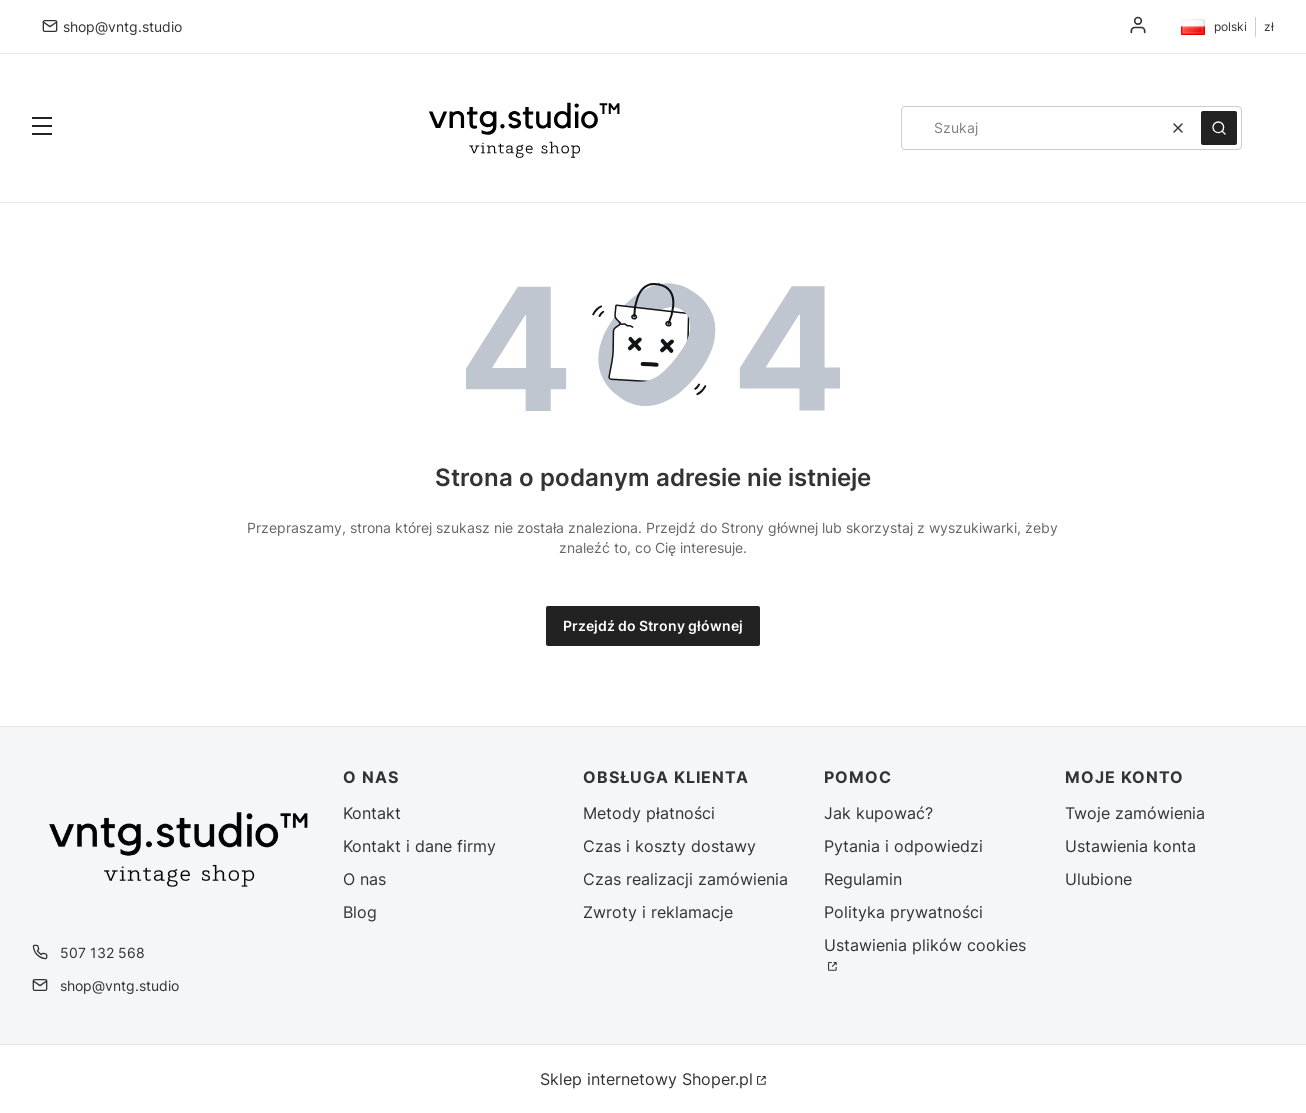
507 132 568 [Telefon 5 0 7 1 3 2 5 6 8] (102, 952)
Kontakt (372, 813)
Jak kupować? (878, 813)
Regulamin (863, 879)
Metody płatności (649, 813)
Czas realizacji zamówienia (685, 879)
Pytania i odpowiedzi (903, 846)
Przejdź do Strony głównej (653, 625)
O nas (364, 879)
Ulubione (1098, 879)
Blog (360, 912)
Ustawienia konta (1130, 846)
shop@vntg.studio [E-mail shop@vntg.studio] (122, 26)
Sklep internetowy (646, 1079)
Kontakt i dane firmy (419, 846)
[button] (42, 128)
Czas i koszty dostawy (669, 846)
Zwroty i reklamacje (658, 912)
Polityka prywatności (903, 912)
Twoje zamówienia (1135, 813)
